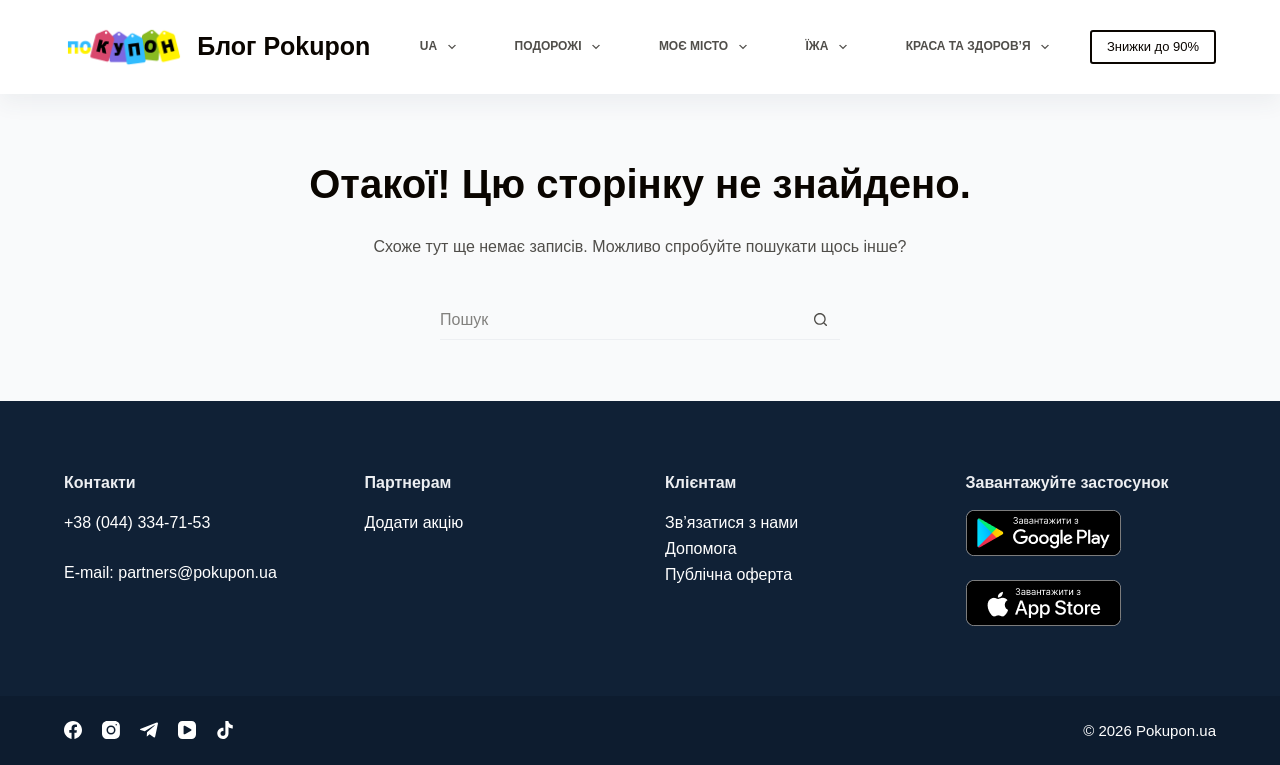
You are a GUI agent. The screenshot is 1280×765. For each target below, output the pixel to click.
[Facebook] (73, 730)
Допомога (701, 548)
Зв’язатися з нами (731, 522)
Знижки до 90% (1153, 46)
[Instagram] (111, 730)
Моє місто (707, 47)
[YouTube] (187, 730)
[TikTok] (225, 730)
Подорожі (561, 47)
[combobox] (620, 320)
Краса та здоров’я (981, 47)
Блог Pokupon (283, 46)
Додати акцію (414, 522)
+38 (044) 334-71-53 (137, 522)
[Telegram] (149, 730)
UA (442, 47)
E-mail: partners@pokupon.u (166, 572)
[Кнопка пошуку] (820, 319)
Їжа (830, 47)
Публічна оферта (728, 574)
